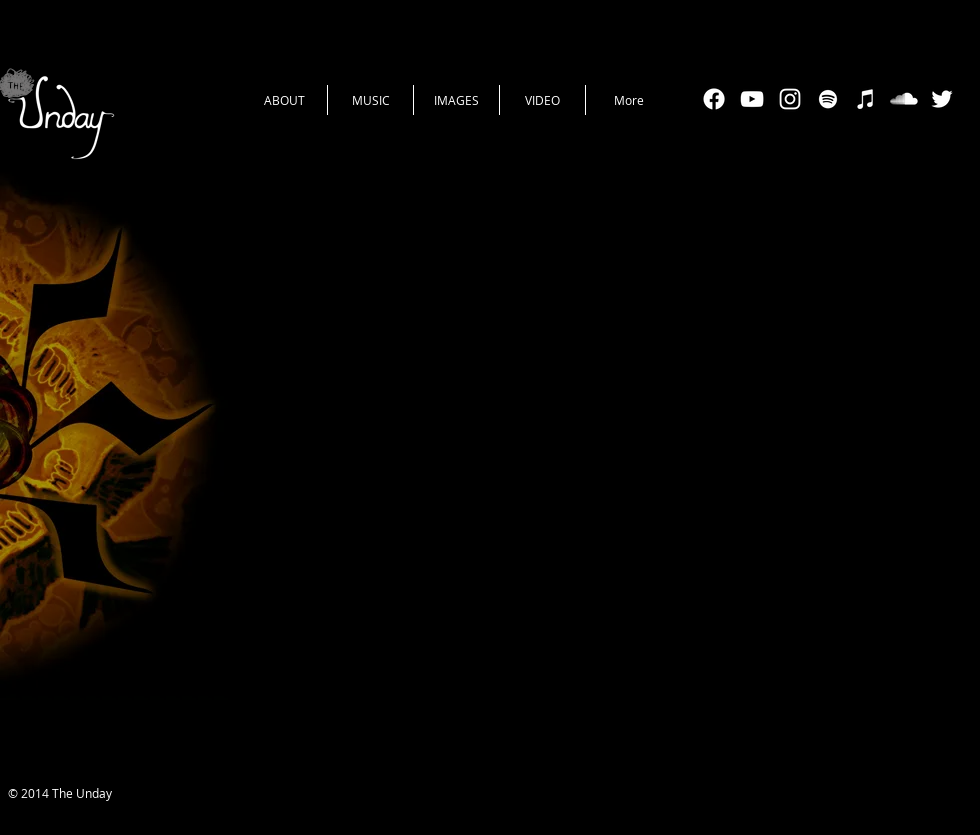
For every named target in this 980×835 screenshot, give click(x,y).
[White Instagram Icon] (790, 99)
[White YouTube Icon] (752, 99)
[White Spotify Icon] (828, 99)
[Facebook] (714, 99)
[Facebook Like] (498, 795)
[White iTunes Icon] (866, 99)
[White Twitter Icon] (942, 99)
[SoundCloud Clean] (904, 99)
